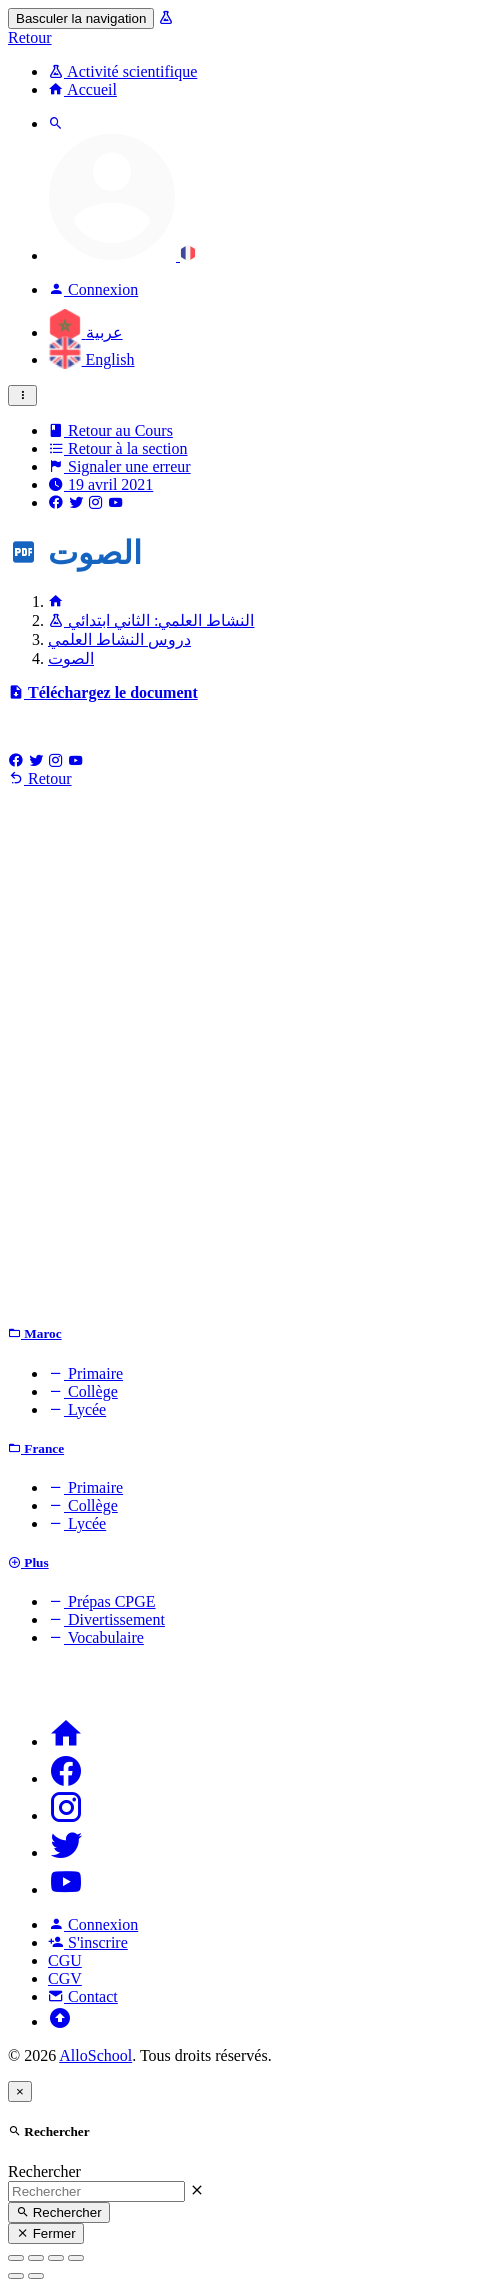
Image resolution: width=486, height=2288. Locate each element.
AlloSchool (95, 2055)
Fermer (46, 2233)
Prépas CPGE (102, 1601)
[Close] (20, 2091)
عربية (85, 332)
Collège (83, 1391)
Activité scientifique (122, 71)
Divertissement (106, 1619)
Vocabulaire (96, 1637)
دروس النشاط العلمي (119, 639)
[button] (122, 255)
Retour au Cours (110, 430)
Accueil (82, 89)
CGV (65, 1978)
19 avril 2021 (100, 484)
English (91, 359)
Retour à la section (118, 448)
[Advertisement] (243, 1061)
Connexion (93, 1924)
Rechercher (44, 2171)
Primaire (85, 1373)
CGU (65, 1960)
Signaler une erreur (119, 466)
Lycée (77, 1409)
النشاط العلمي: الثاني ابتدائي (151, 620)
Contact (83, 1996)
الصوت (71, 658)
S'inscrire (88, 1942)
